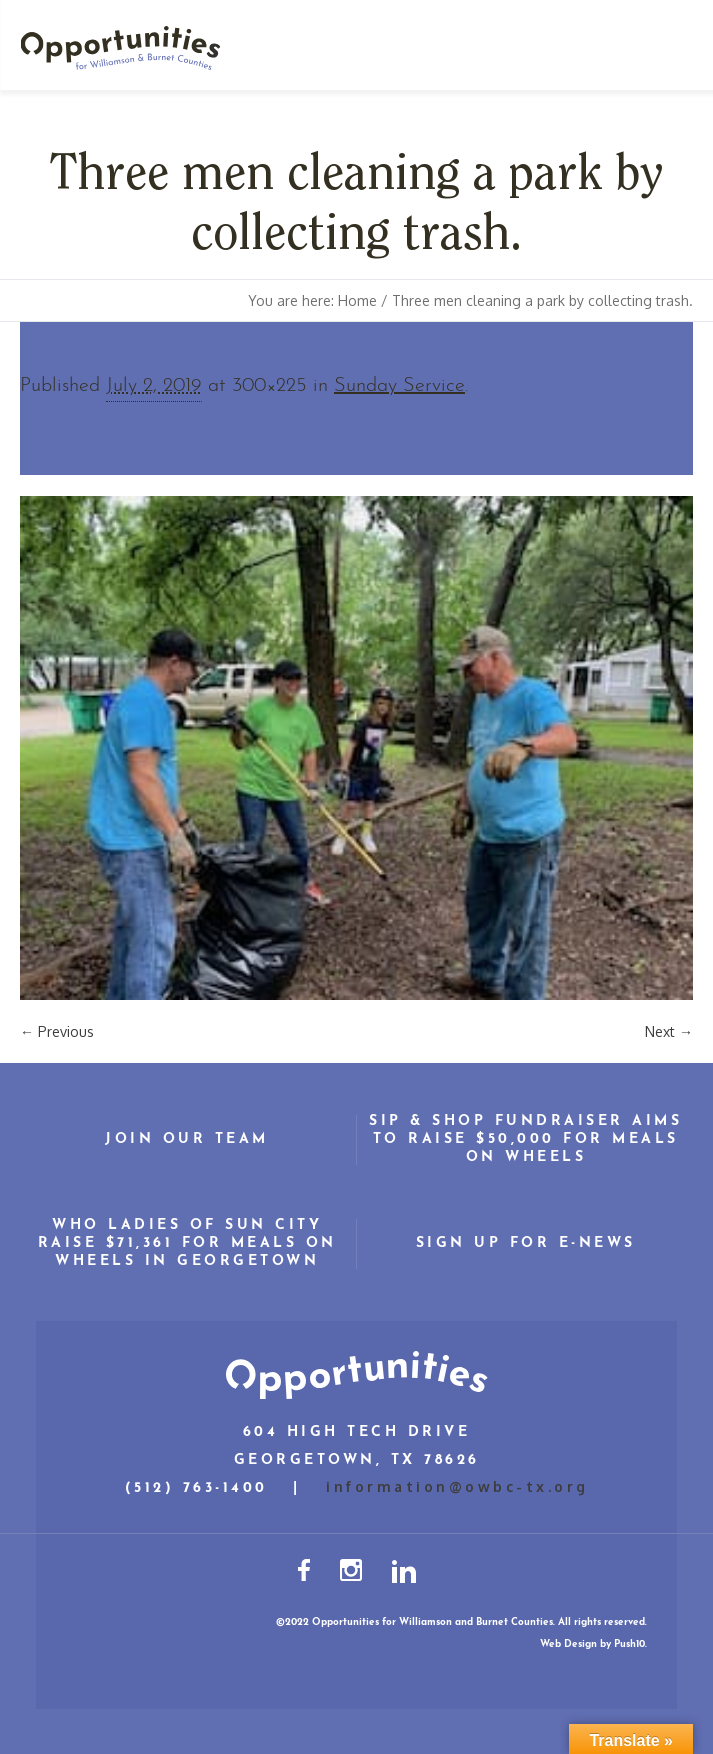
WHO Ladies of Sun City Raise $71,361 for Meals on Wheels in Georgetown (187, 1243)
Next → (669, 1031)
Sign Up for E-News (526, 1243)
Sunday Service (399, 386)
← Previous (57, 1031)
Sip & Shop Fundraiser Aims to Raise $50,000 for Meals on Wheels (525, 1139)
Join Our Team (187, 1139)
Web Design (568, 1644)
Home (357, 300)
